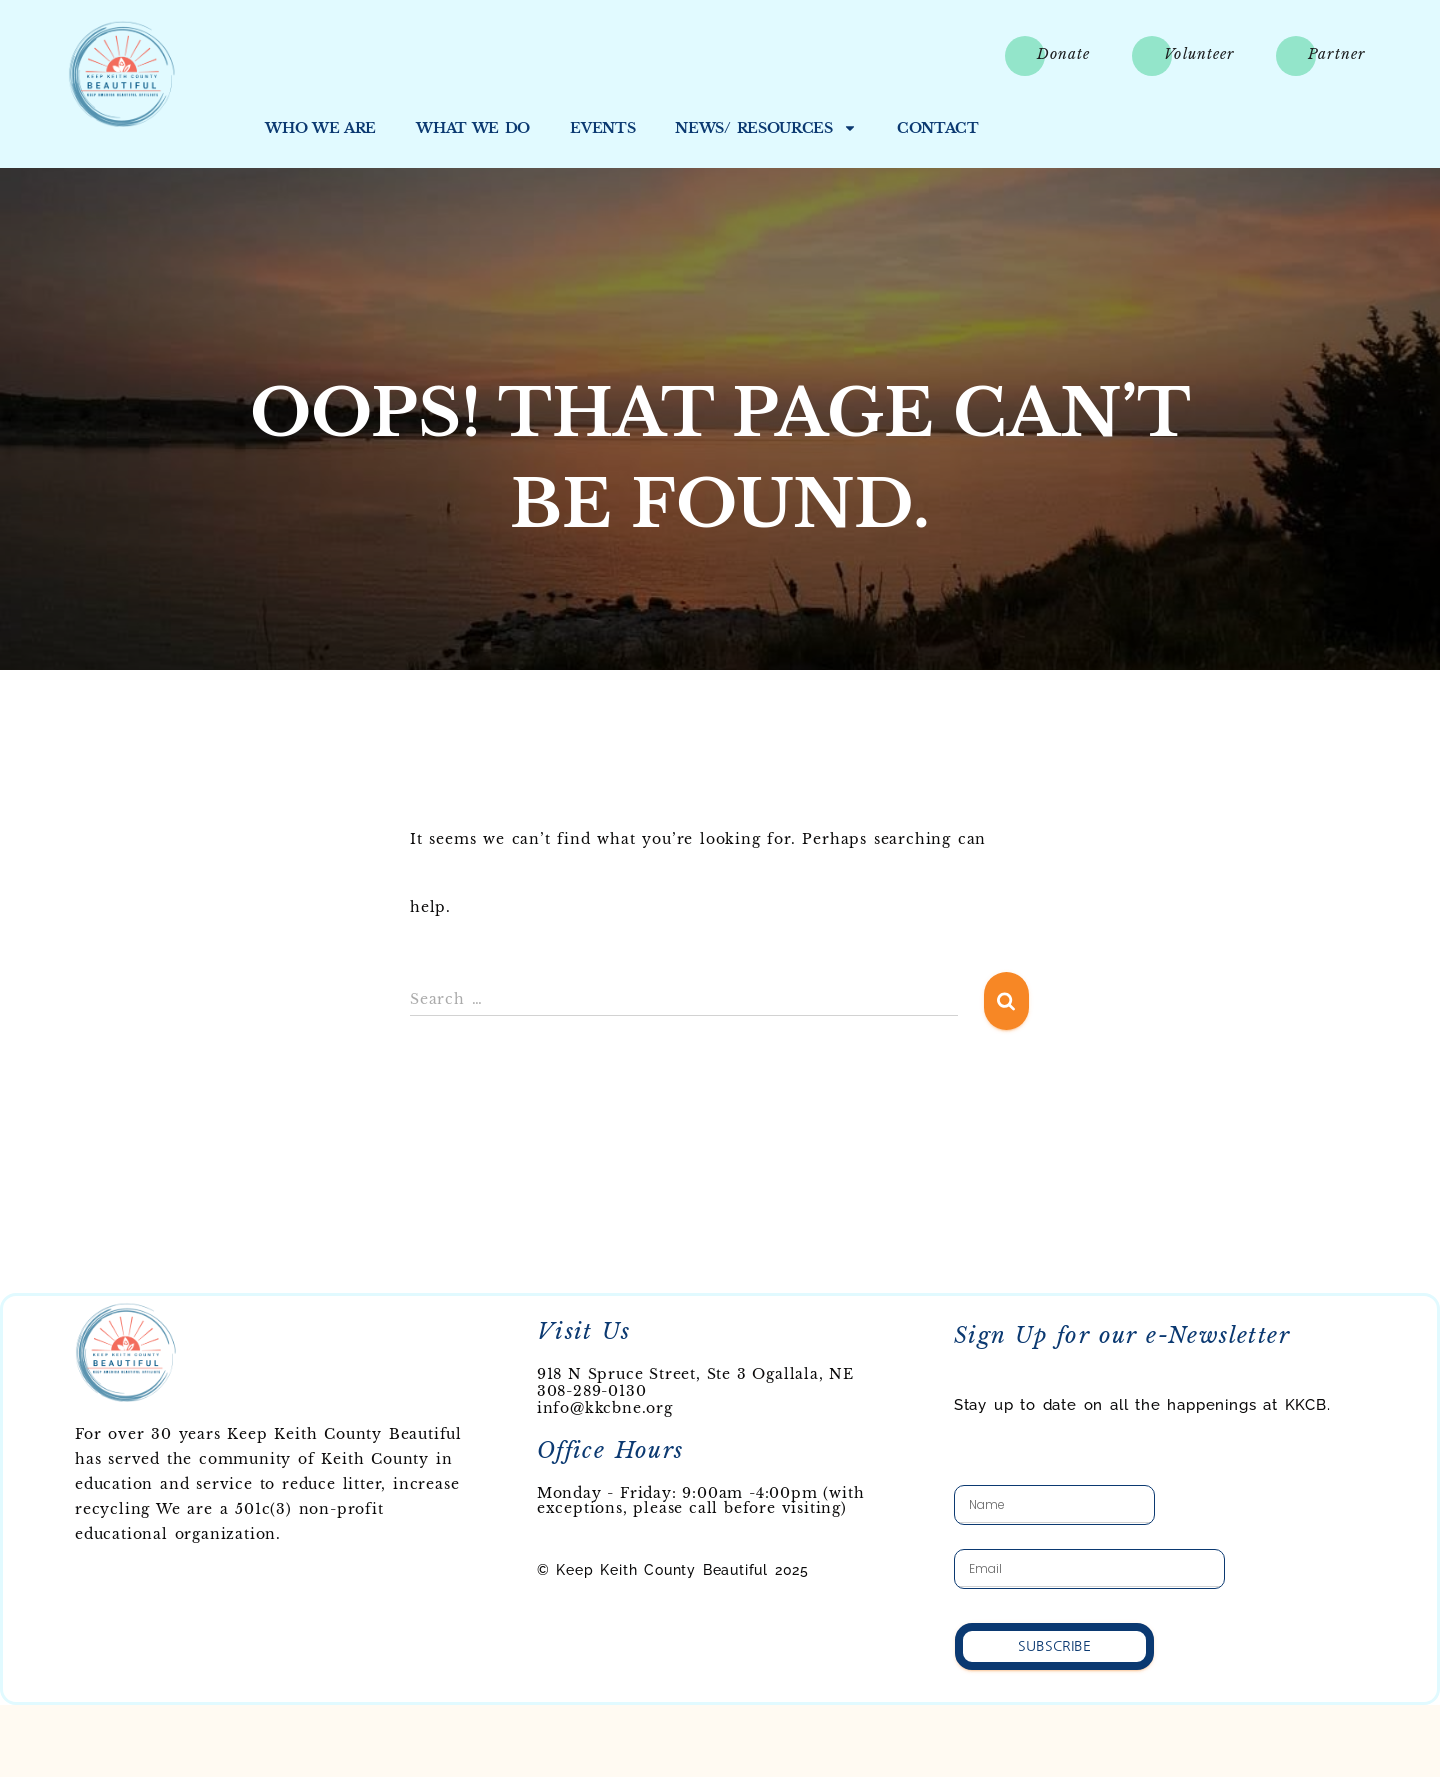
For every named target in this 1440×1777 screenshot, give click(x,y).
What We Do (473, 128)
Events (602, 128)
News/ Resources (766, 128)
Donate (1064, 54)
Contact (938, 128)
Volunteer (1199, 54)
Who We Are (320, 128)
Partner (1336, 54)
